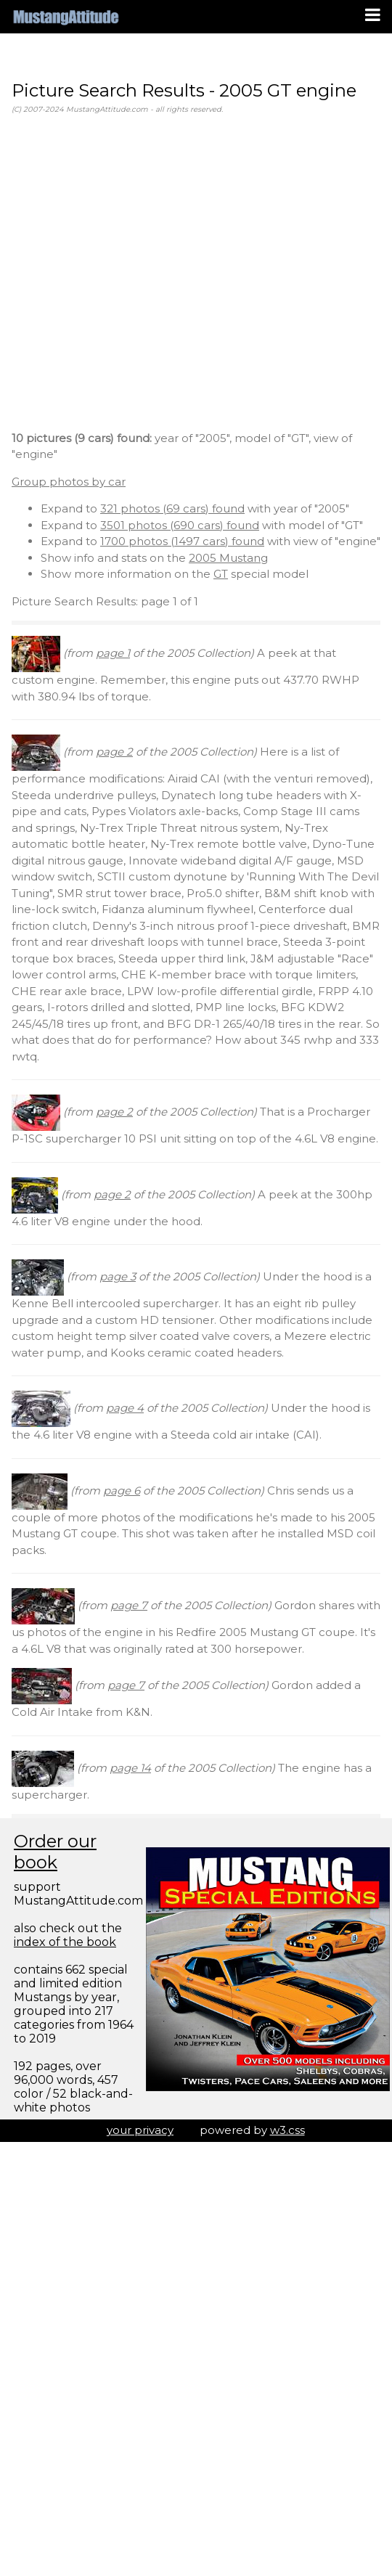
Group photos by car (69, 481)
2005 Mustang (228, 558)
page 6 (121, 1490)
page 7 (128, 1605)
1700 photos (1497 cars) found (182, 541)
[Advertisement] (136, 275)
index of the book (65, 1942)
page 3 (117, 1276)
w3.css (287, 2130)
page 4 (125, 1408)
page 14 (130, 1768)
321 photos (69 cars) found (172, 508)
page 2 (114, 752)
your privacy (140, 2130)
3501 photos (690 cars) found (179, 525)
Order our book (55, 1852)
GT (220, 574)
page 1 (113, 653)
